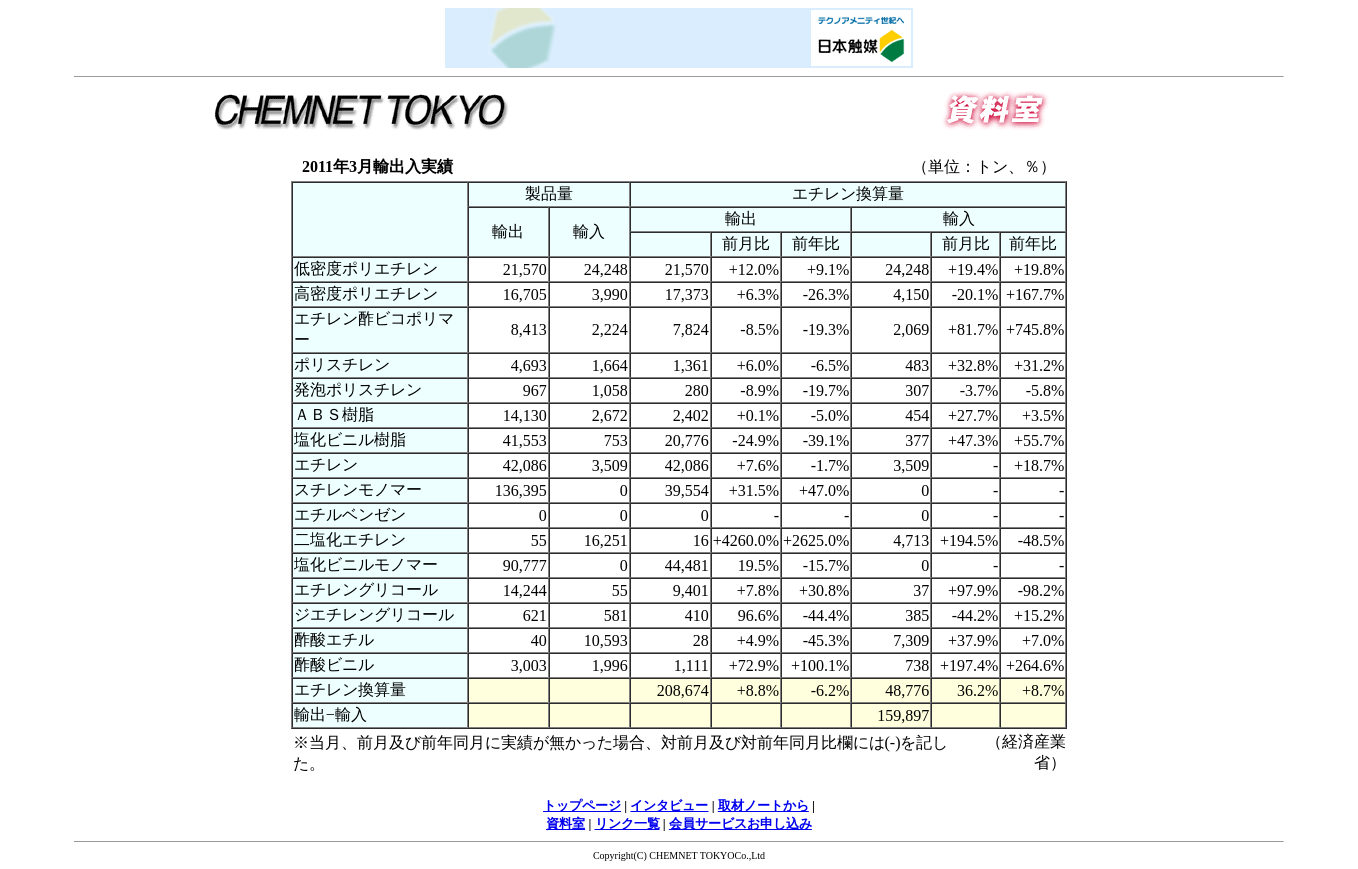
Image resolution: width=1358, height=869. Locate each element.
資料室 (565, 823)
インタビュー (669, 805)
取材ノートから (763, 805)
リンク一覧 (627, 823)
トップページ (582, 805)
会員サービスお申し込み (740, 823)
